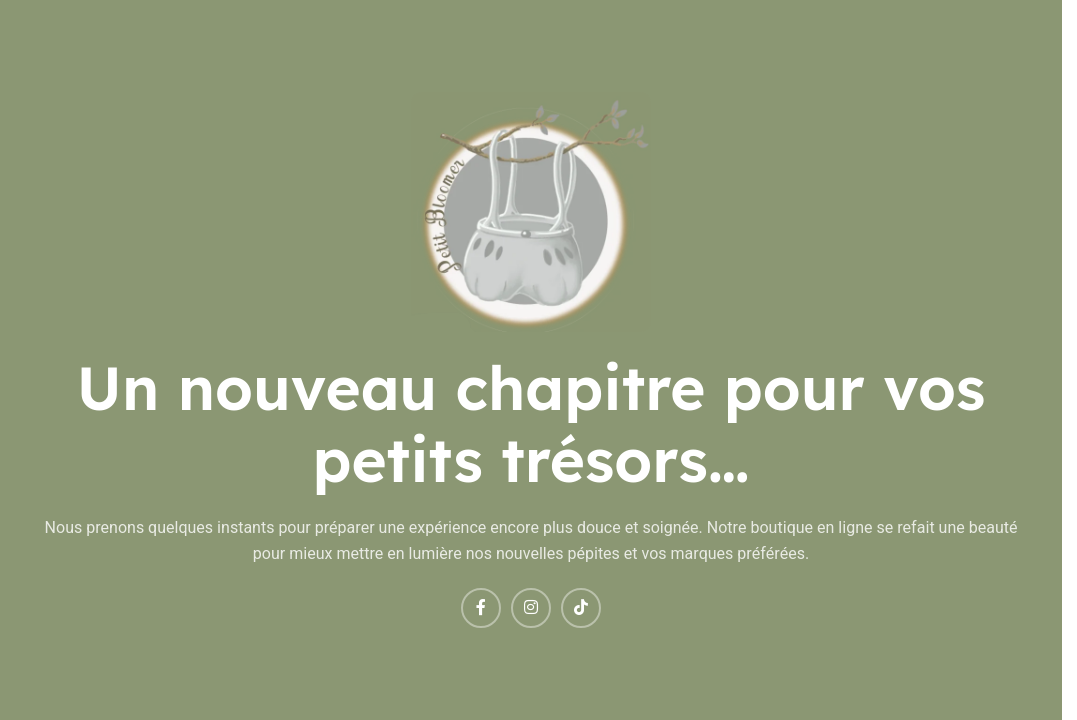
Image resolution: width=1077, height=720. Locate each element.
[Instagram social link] (531, 608)
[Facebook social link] (481, 608)
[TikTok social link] (581, 608)
